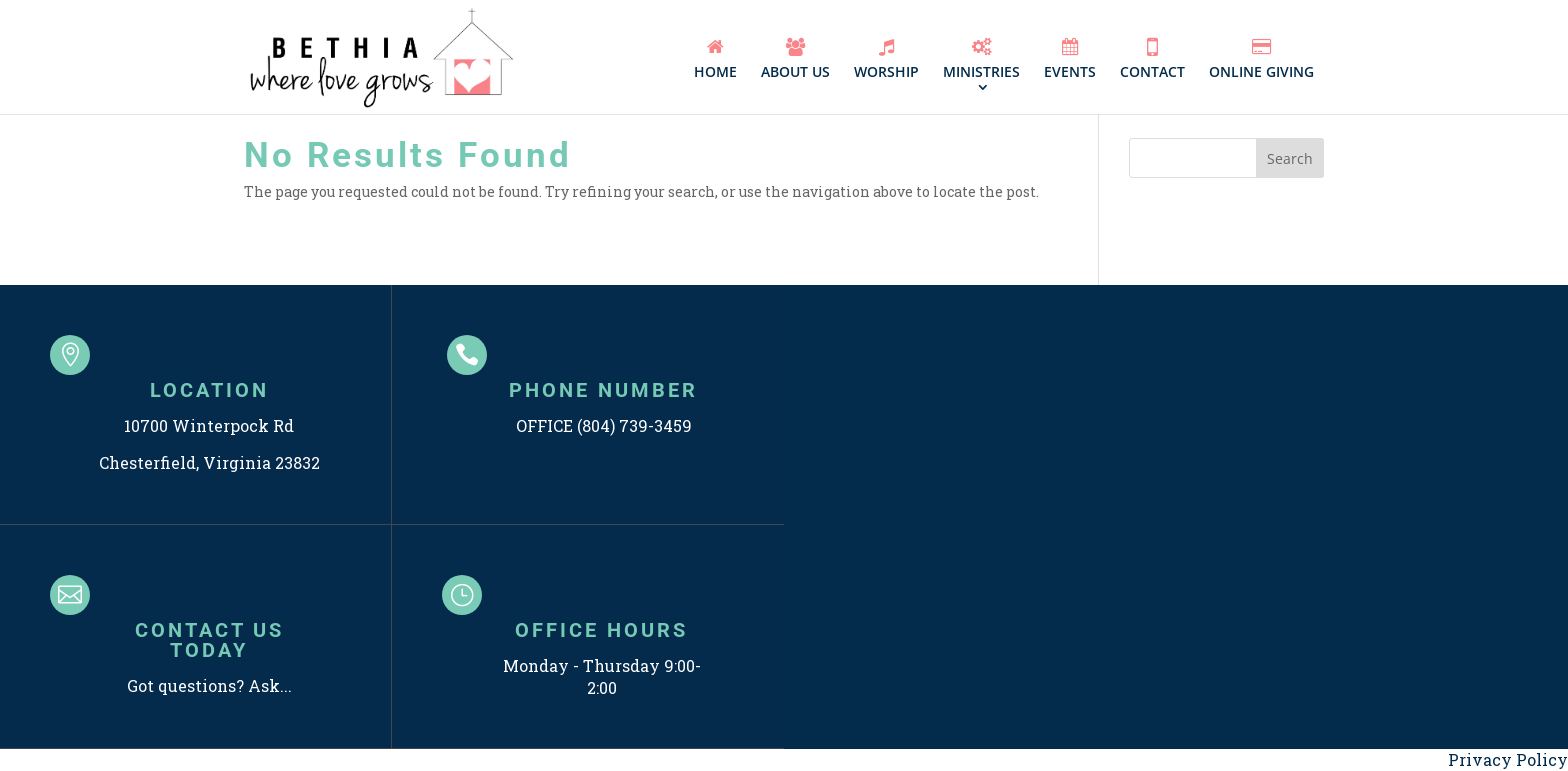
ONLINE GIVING (1261, 59)
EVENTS (1070, 59)
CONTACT (1152, 58)
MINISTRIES (981, 59)
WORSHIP (886, 59)
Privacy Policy (1508, 759)
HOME (715, 59)
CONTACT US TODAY (209, 640)
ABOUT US (795, 59)
